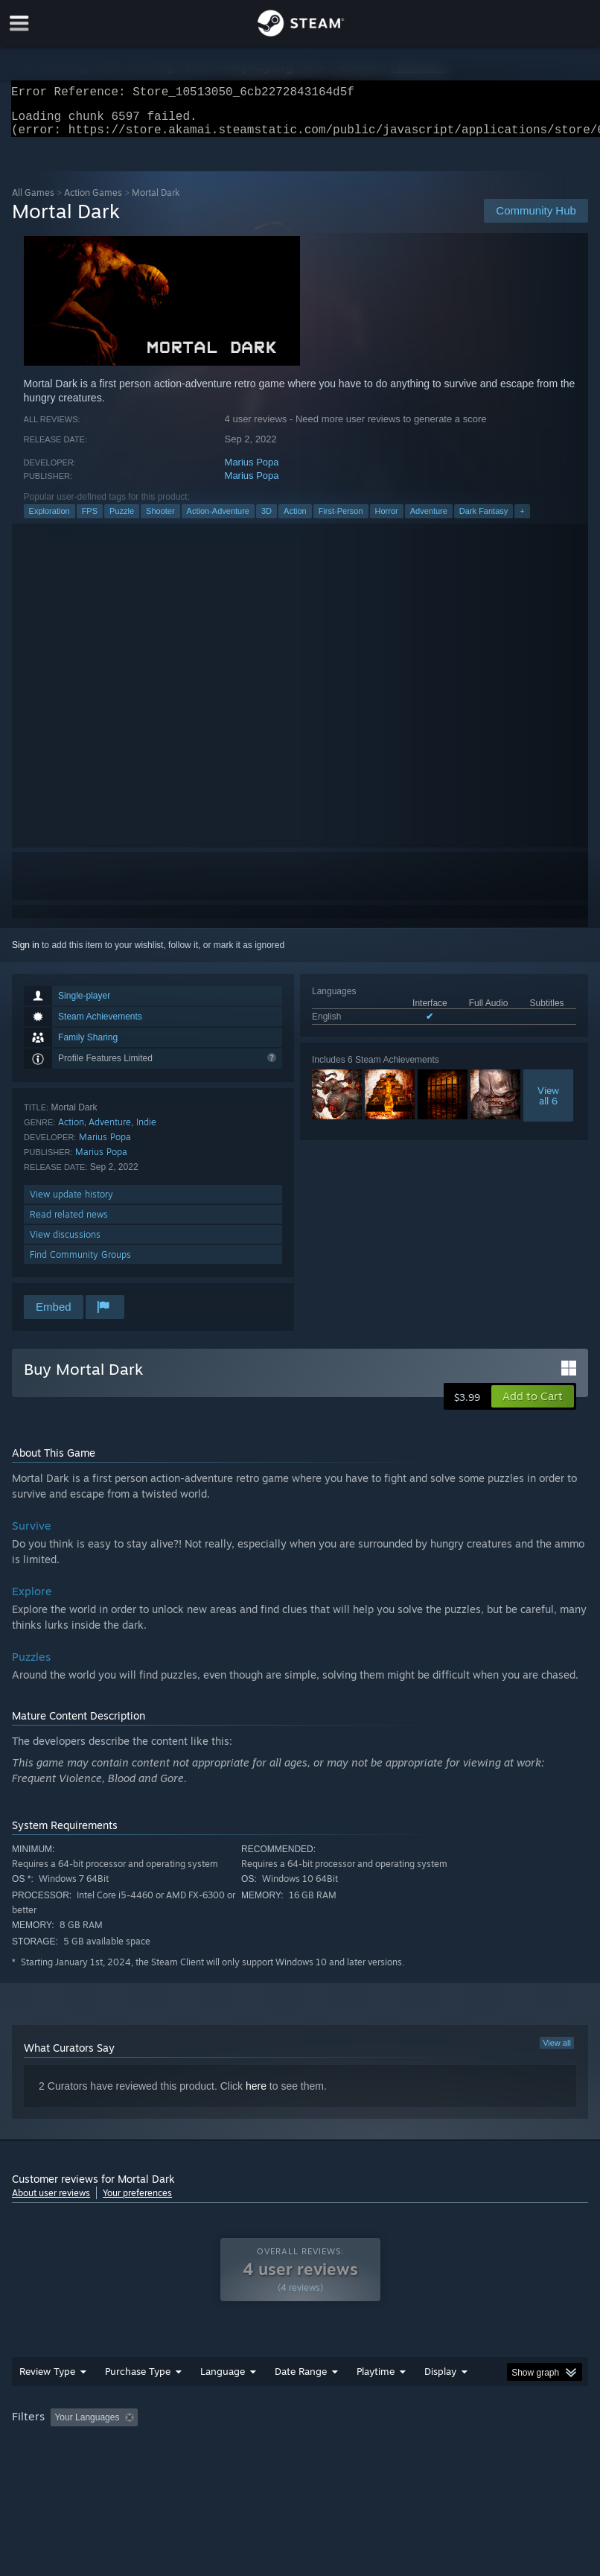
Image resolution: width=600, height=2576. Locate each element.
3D (266, 519)
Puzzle (121, 519)
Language (222, 2380)
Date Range (301, 2380)
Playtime (376, 2380)
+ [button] (522, 519)
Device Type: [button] (244, 2446)
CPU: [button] (129, 2446)
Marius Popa (252, 471)
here (256, 2095)
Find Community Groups (80, 1263)
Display (440, 2380)
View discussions (65, 1243)
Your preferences (137, 2201)
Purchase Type (137, 2380)
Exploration (49, 519)
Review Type (47, 2380)
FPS (90, 519)
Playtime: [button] (352, 2426)
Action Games (93, 201)
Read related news (69, 1223)
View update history (71, 1203)
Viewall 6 (548, 1104)
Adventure (428, 519)
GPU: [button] (179, 2446)
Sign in (25, 954)
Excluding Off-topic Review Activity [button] (237, 2426)
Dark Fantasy (483, 519)
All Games (33, 201)
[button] (533, 1405)
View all (557, 2051)
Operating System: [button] (52, 2446)
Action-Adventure (218, 519)
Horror (386, 519)
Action (295, 519)
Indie (146, 1130)
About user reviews (51, 2201)
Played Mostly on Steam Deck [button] (459, 2426)
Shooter (160, 519)
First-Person (341, 519)
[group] (300, 2436)
